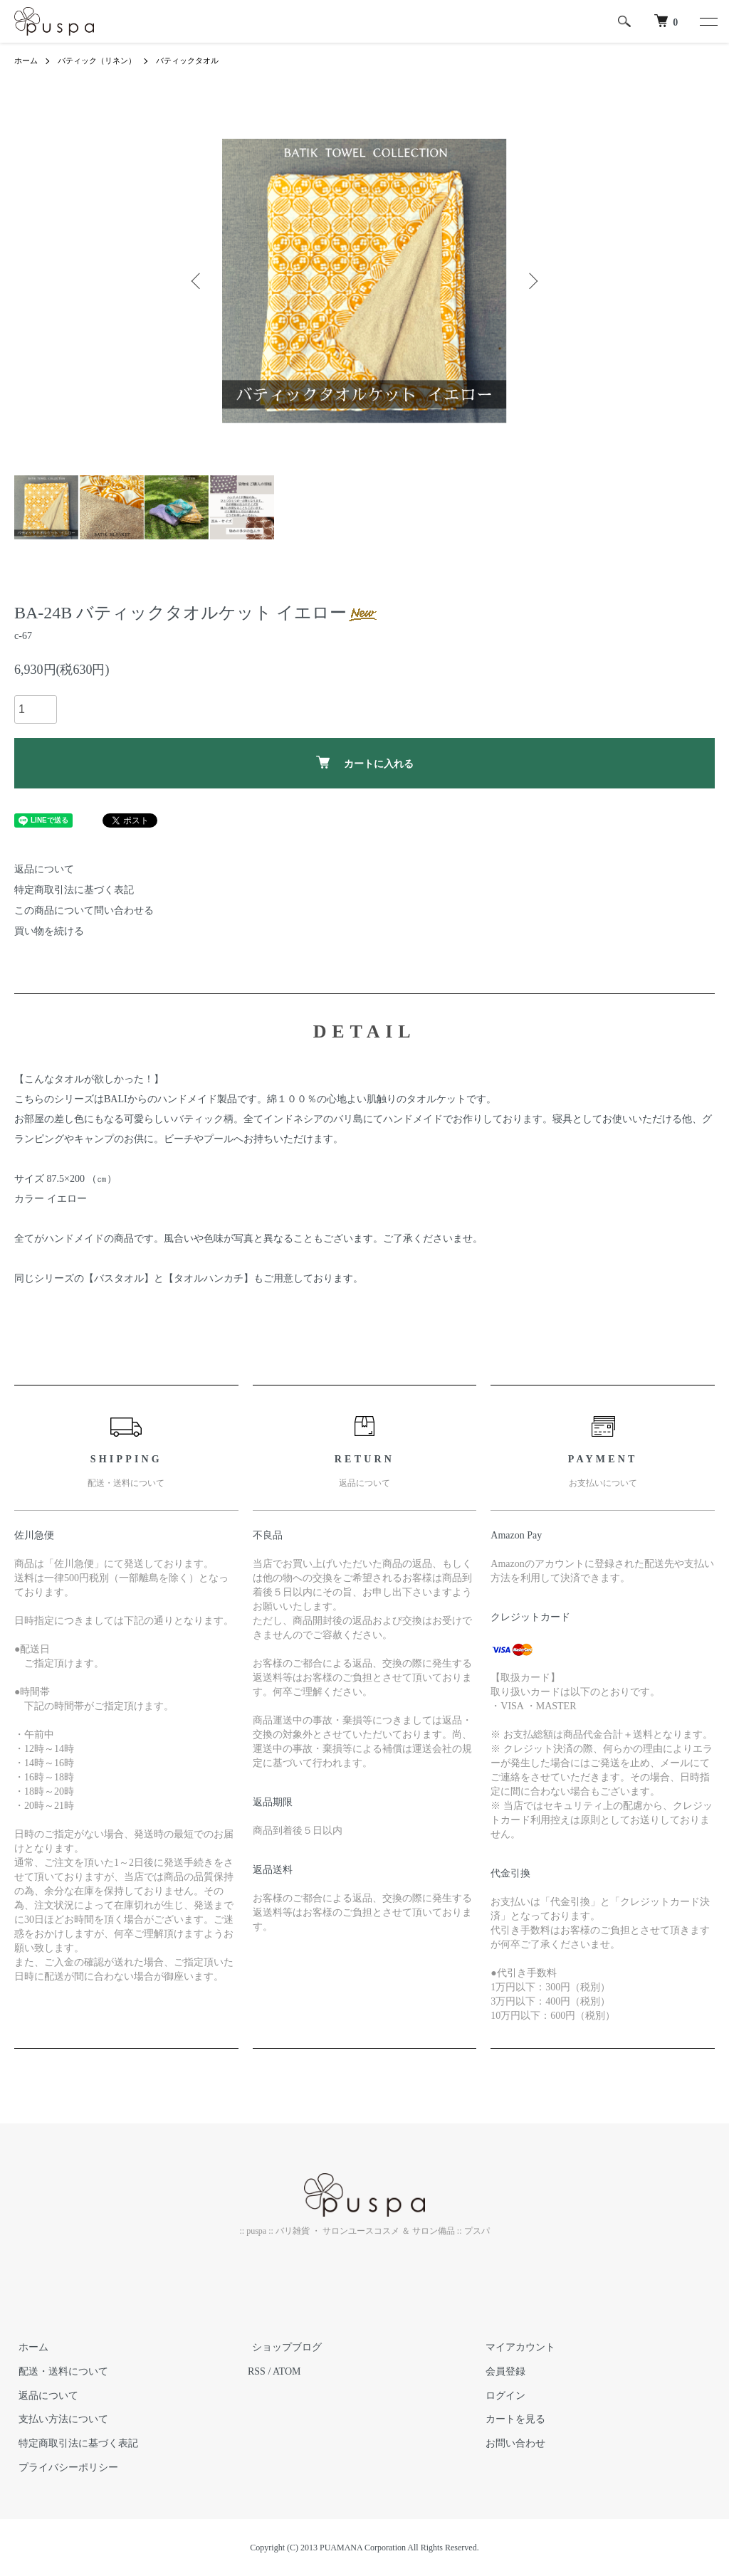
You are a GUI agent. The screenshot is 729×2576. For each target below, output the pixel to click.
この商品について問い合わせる (84, 910)
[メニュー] (707, 21)
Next (531, 281)
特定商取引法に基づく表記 (74, 890)
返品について (44, 869)
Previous (197, 281)
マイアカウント (516, 2347)
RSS (257, 2371)
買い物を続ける (49, 931)
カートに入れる (365, 762)
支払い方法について (59, 2419)
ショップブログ (283, 2347)
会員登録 (501, 2371)
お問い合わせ (511, 2443)
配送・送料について (59, 2371)
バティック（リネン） (102, 60)
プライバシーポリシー (64, 2467)
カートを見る (511, 2419)
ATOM (286, 2371)
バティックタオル (199, 60)
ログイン (501, 2395)
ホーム (27, 60)
